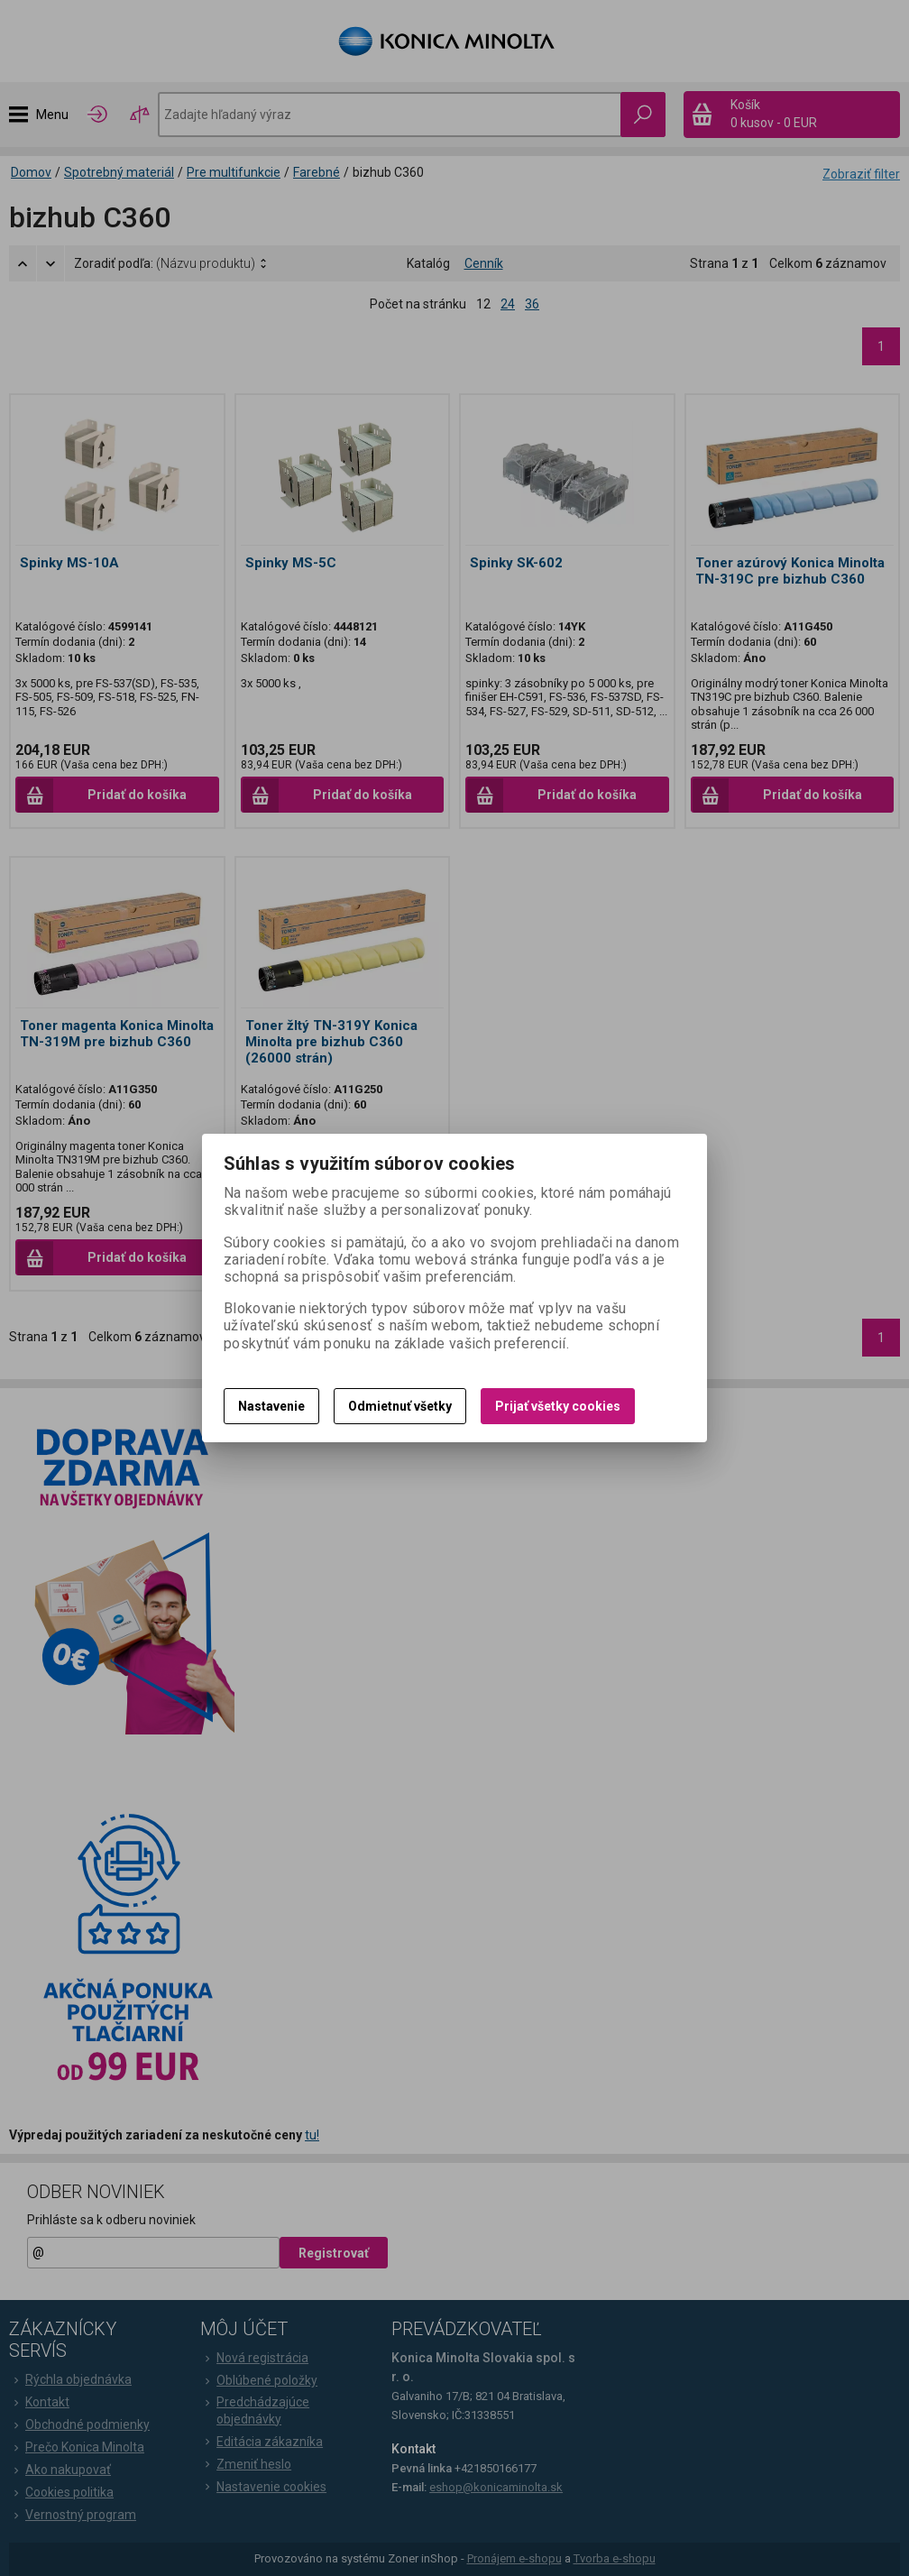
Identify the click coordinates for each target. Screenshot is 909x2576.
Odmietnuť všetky (400, 1406)
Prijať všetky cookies (557, 1406)
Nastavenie (271, 1406)
